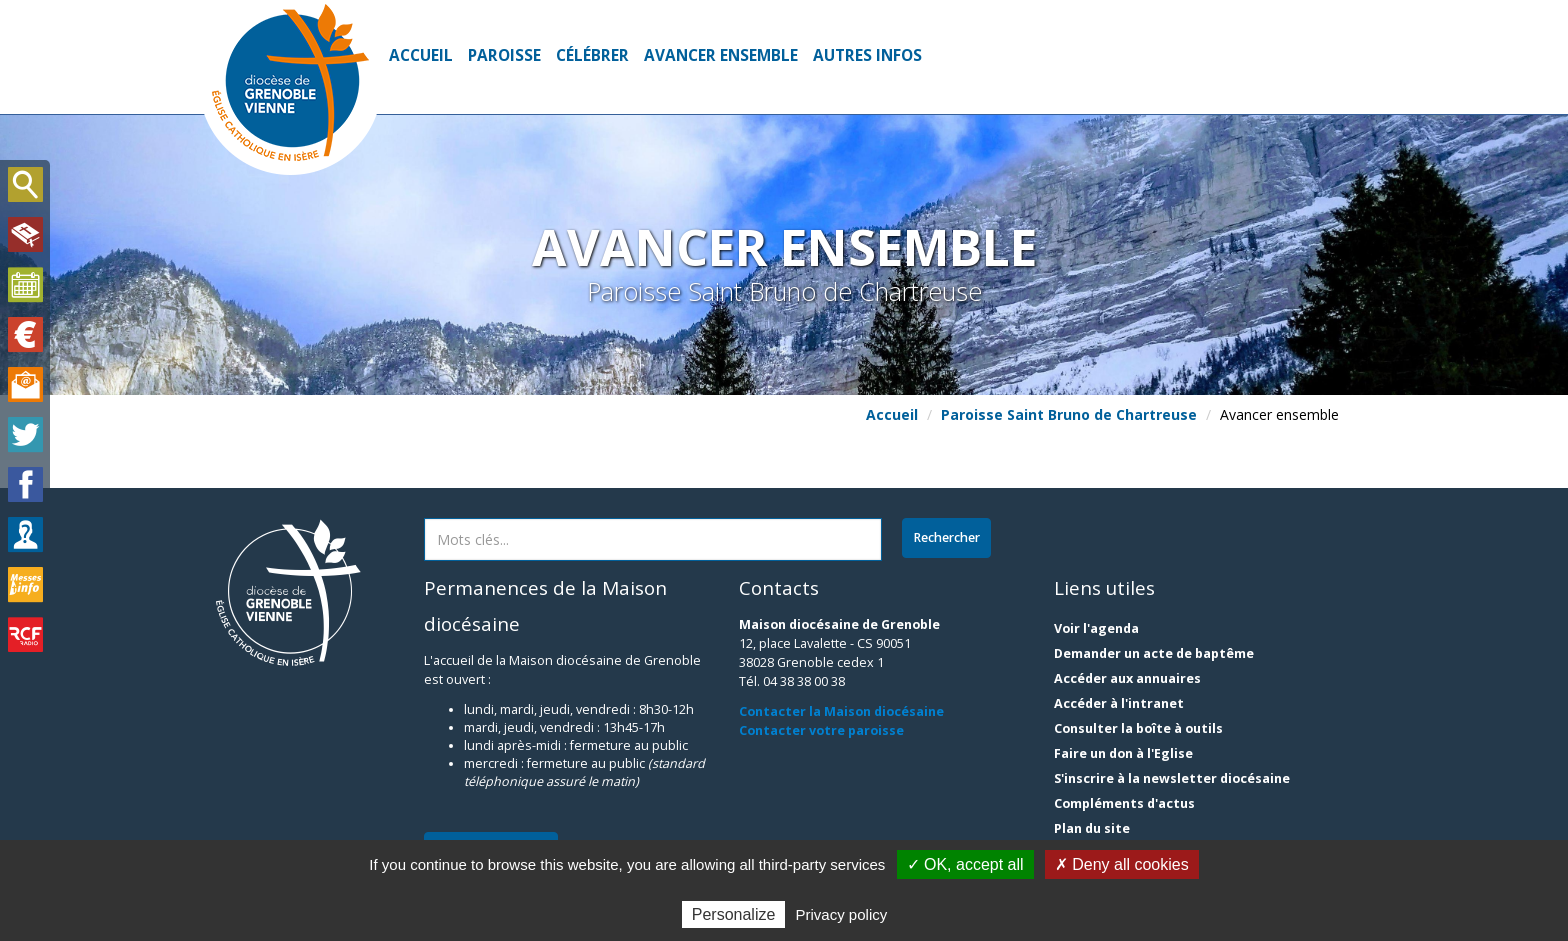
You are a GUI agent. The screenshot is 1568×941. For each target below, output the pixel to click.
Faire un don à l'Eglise (1123, 753)
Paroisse (504, 55)
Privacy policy (842, 914)
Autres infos (867, 55)
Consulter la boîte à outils (1138, 728)
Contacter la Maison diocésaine (841, 711)
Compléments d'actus (1124, 803)
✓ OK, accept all (965, 864)
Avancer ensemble (721, 55)
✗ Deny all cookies (1122, 864)
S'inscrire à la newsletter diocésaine (1172, 778)
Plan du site (1092, 828)
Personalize (734, 914)
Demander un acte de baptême (1154, 653)
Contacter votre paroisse (821, 730)
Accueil (421, 55)
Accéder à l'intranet (1119, 703)
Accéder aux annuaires (1127, 678)
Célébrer (592, 55)
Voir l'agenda (1096, 628)
